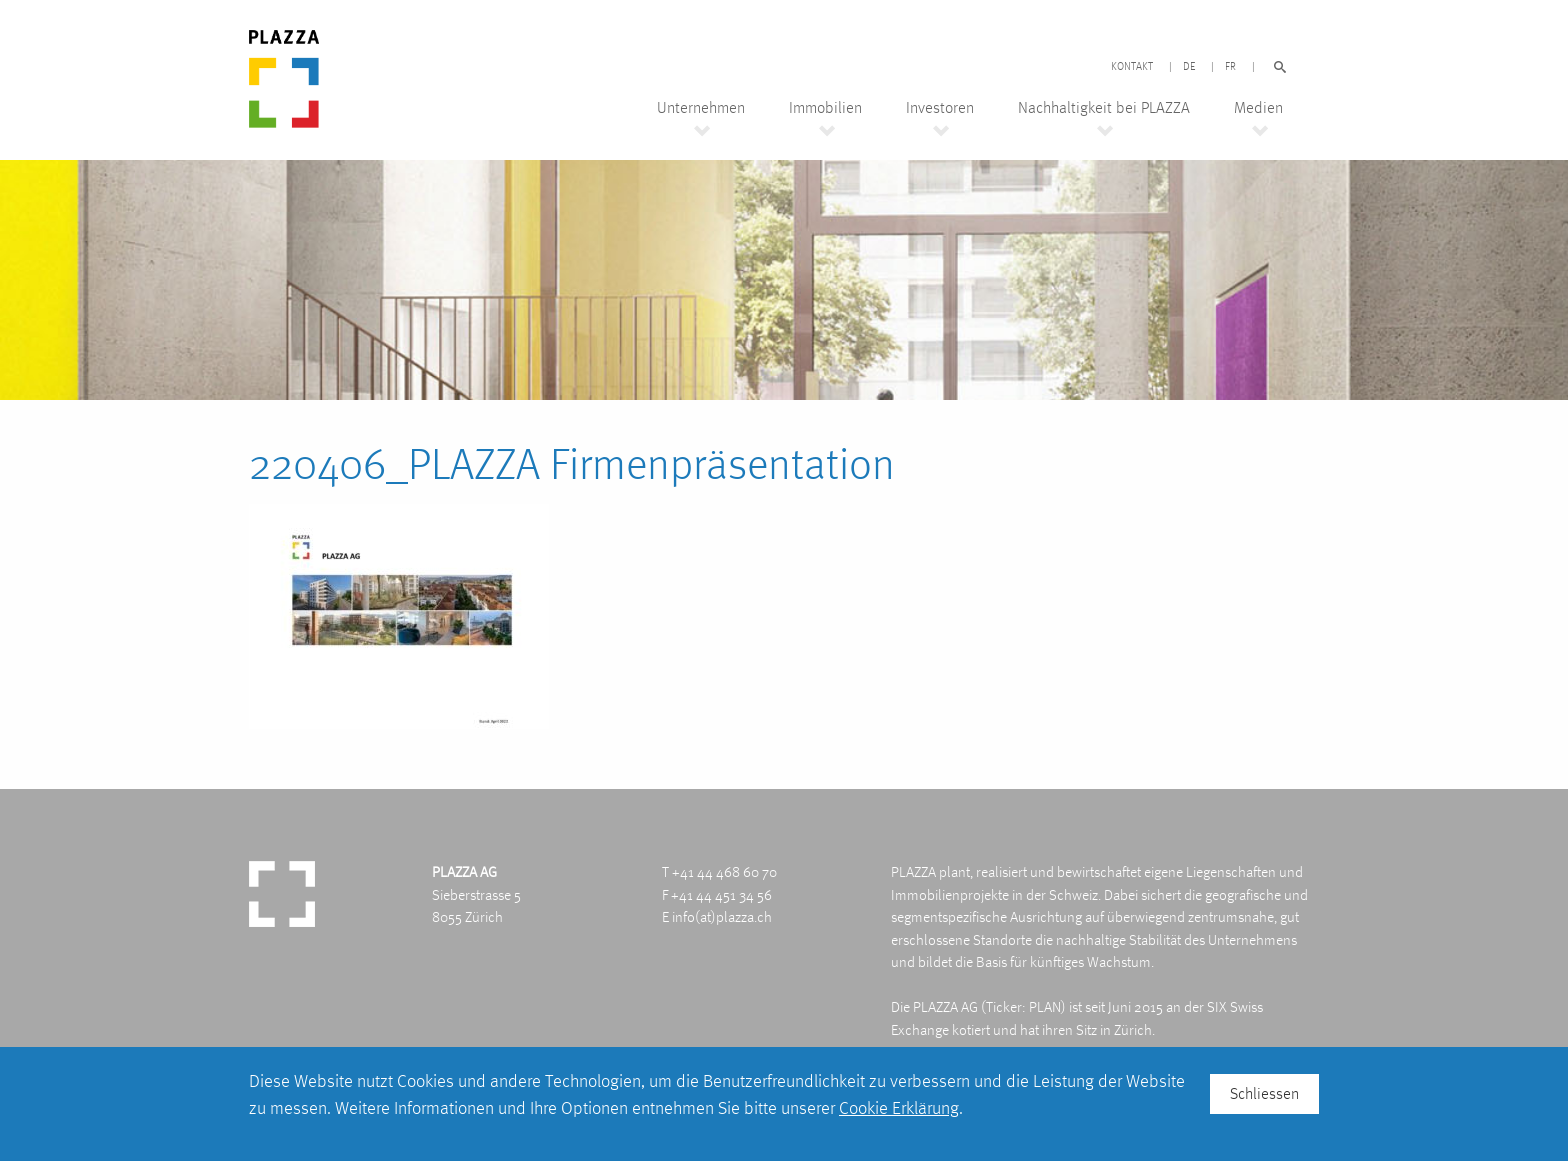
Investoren (940, 108)
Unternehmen (701, 108)
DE (1189, 67)
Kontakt (1132, 67)
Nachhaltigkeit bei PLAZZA (1104, 108)
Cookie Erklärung (899, 1107)
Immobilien (825, 108)
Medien (1258, 108)
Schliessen (1264, 1093)
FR (1230, 67)
